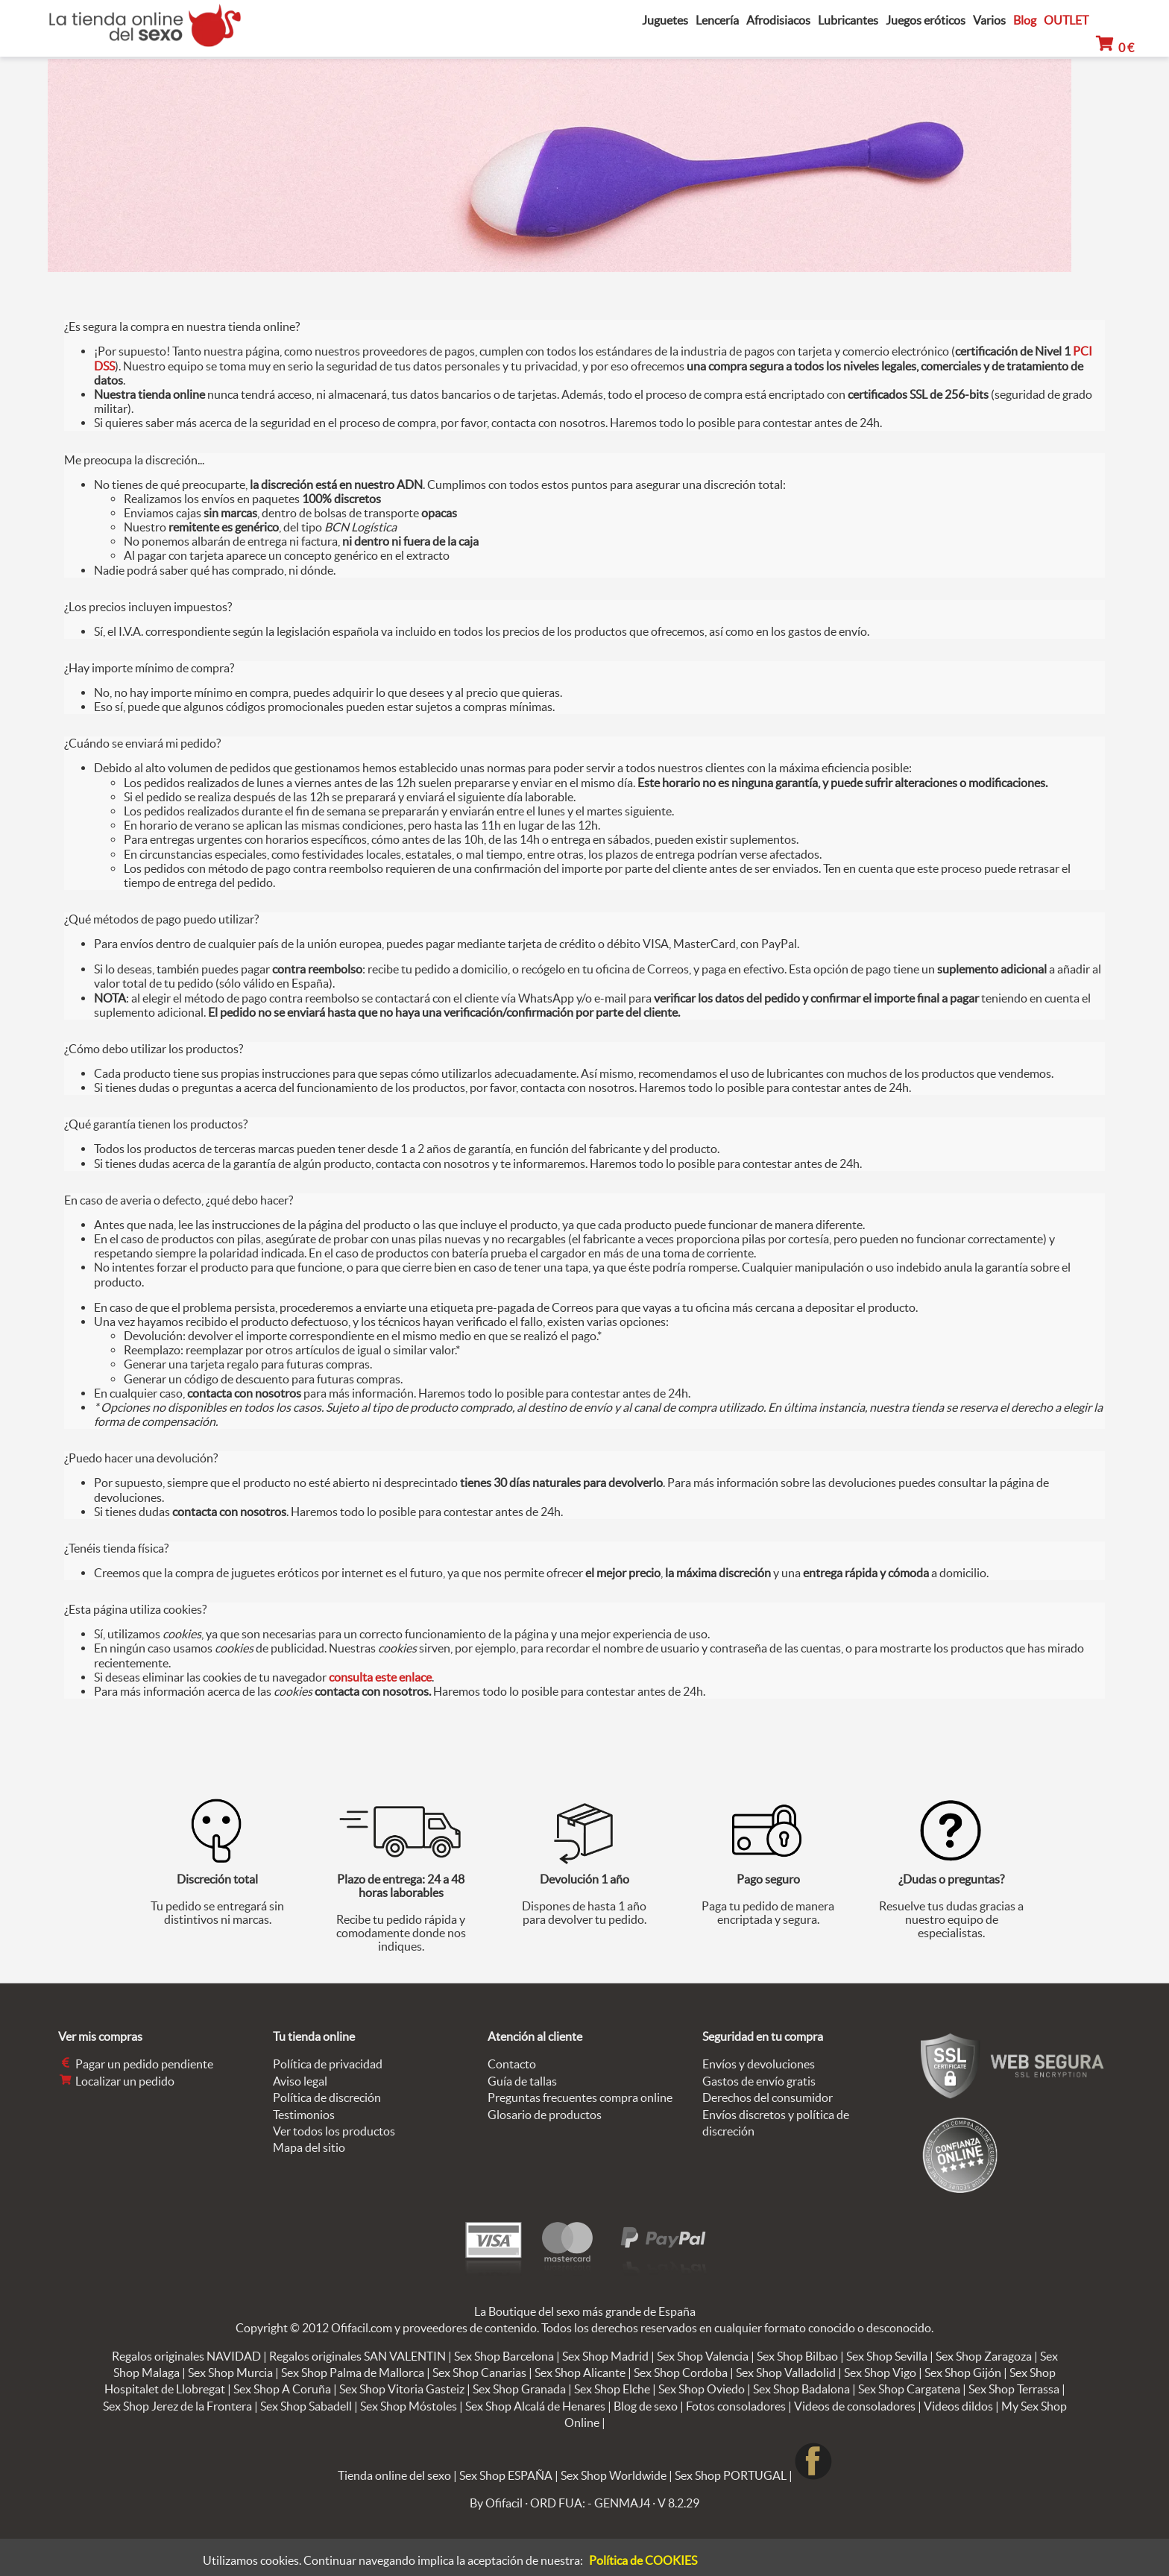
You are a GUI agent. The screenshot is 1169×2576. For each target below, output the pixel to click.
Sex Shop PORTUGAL (731, 2475)
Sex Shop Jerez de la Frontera (177, 2406)
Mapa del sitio (309, 2147)
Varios (989, 20)
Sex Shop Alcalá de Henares (535, 2406)
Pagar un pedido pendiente (135, 2064)
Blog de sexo (646, 2406)
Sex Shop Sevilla (886, 2356)
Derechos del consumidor (767, 2097)
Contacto (512, 2064)
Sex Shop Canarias (479, 2372)
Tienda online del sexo (394, 2475)
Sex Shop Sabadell (306, 2406)
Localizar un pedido (116, 2081)
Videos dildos (958, 2406)
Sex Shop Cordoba (681, 2372)
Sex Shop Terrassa (1013, 2389)
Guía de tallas (522, 2081)
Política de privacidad (327, 2064)
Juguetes (665, 20)
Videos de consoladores (855, 2406)
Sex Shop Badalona (801, 2389)
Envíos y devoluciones (758, 2064)
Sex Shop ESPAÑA (505, 2475)
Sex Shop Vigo (880, 2372)
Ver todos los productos (334, 2131)
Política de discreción (327, 2097)
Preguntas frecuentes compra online (580, 2097)
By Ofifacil (496, 2503)
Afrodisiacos (778, 20)
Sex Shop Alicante (580, 2372)
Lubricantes (848, 20)
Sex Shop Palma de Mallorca (352, 2372)
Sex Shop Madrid (605, 2356)
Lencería (717, 20)
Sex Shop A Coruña (282, 2389)
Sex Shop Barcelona (504, 2356)
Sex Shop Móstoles (408, 2406)
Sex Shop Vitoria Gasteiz (401, 2389)
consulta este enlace (380, 1677)
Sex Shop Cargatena (909, 2389)
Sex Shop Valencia (703, 2356)
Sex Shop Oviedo (701, 2389)
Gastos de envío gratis (759, 2081)
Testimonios (304, 2114)
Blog (1024, 20)
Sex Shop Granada (519, 2389)
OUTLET (1066, 20)
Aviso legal (300, 2081)
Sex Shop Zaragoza (984, 2356)
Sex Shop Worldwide (614, 2475)
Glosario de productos (545, 2114)
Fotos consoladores (736, 2406)
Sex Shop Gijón (962, 2372)
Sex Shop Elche (612, 2389)
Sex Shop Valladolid (786, 2372)
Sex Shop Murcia (230, 2372)
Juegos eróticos (925, 20)
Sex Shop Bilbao (797, 2356)
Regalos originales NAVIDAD (186, 2356)
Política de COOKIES (643, 2560)
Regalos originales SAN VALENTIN (357, 2356)
